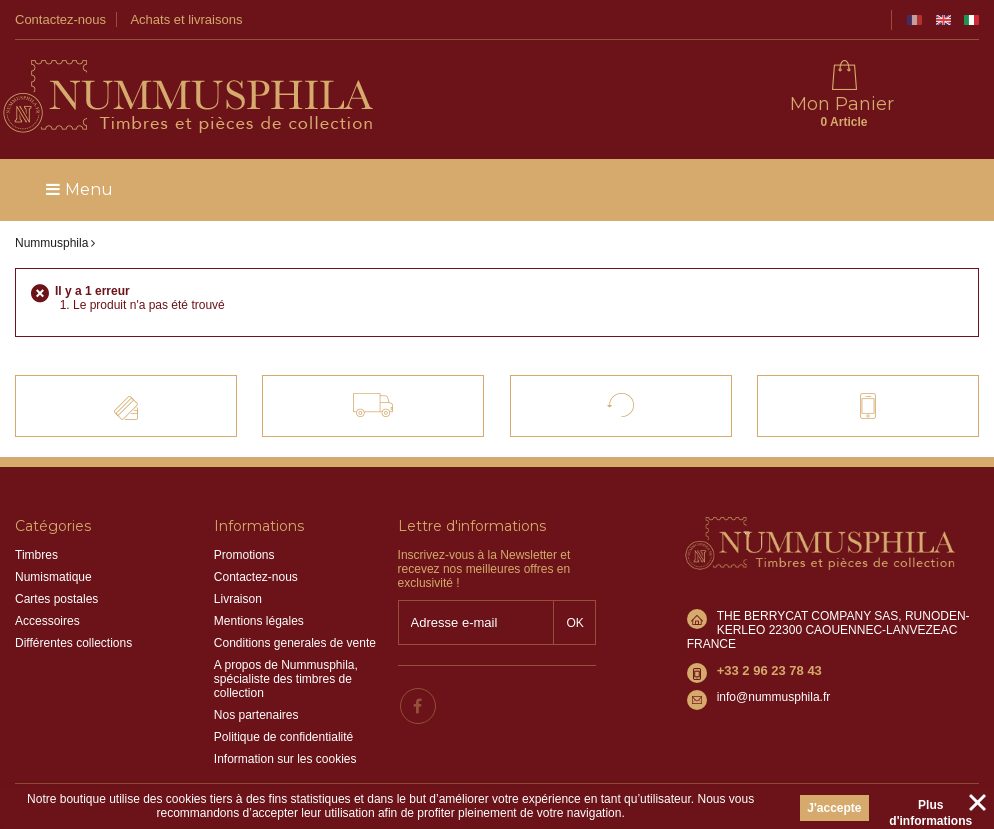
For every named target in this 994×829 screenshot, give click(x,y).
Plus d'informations (930, 808)
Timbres (36, 555)
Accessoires (47, 621)
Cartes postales (56, 599)
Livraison (238, 599)
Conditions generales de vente (295, 643)
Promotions (244, 555)
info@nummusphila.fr (774, 697)
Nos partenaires (256, 715)
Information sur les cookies (285, 759)
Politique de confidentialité (283, 737)
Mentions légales (259, 621)
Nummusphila (51, 243)
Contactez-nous (60, 19)
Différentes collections (73, 643)
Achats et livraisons (186, 19)
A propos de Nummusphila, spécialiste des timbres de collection (286, 679)
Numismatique (53, 577)
